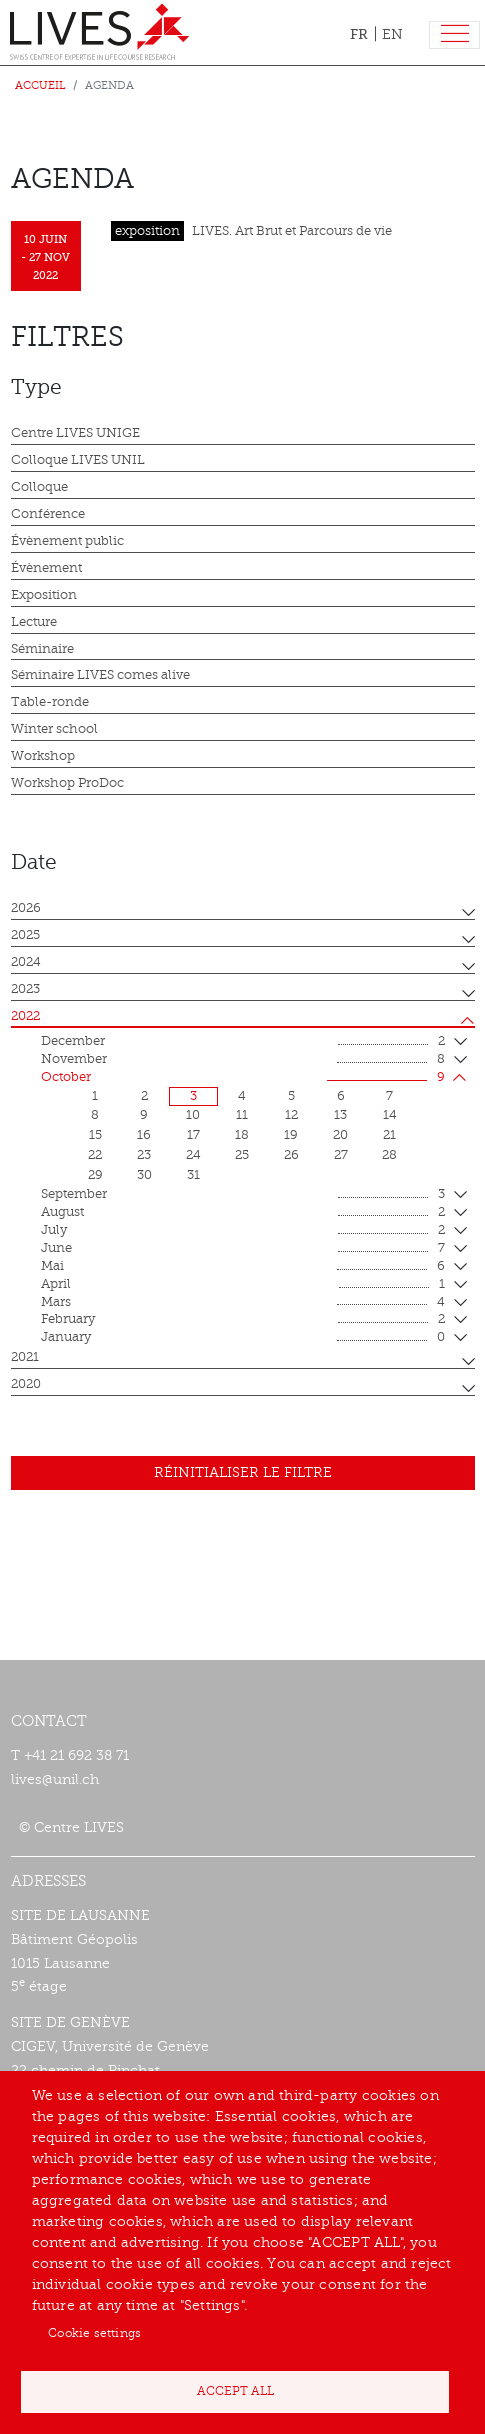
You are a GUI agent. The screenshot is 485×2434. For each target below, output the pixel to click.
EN (392, 34)
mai (243, 1267)
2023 (25, 989)
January (243, 1338)
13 (340, 1115)
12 (291, 1115)
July (243, 1231)
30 (144, 1175)
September (243, 1195)
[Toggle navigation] (454, 35)
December (243, 1042)
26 (291, 1155)
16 (144, 1135)
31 (193, 1175)
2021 (25, 1357)
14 (390, 1115)
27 (341, 1155)
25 (242, 1155)
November (243, 1060)
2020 (26, 1384)
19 (291, 1135)
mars (243, 1303)
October (243, 1078)
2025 (25, 935)
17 (193, 1135)
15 (95, 1135)
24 (193, 1155)
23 (144, 1155)
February (243, 1320)
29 (95, 1175)
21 (389, 1135)
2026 (26, 908)
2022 (25, 1016)
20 (340, 1135)
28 (389, 1155)
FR (359, 34)
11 (242, 1115)
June (243, 1249)
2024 (26, 962)
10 (193, 1115)
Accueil (40, 85)
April (243, 1285)
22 (95, 1155)
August (243, 1213)
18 (242, 1135)
